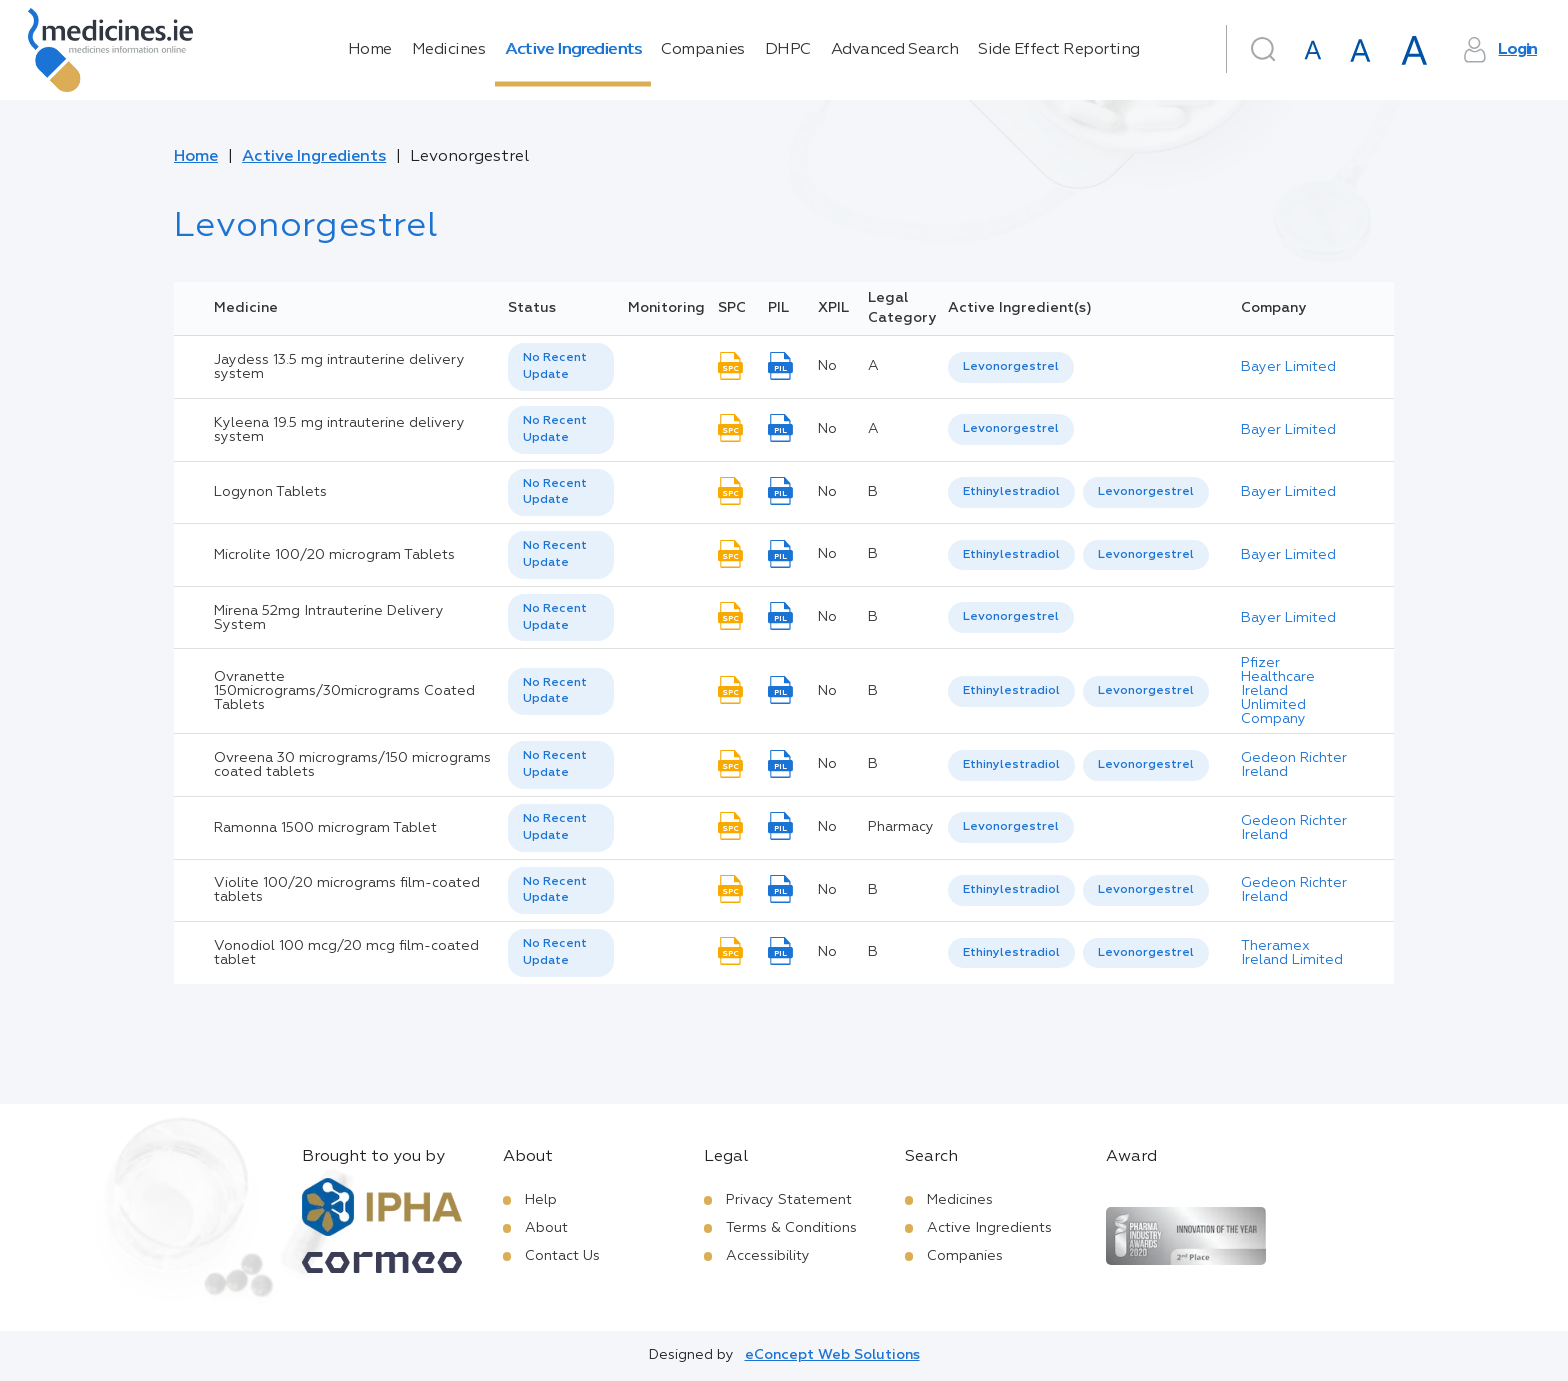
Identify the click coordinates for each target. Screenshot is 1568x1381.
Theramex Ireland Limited (1292, 953)
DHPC (788, 50)
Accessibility (768, 1256)
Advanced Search (895, 50)
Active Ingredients (573, 50)
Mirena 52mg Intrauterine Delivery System (329, 618)
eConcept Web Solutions (832, 1355)
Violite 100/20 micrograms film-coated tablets (347, 890)
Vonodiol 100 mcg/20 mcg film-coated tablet (346, 953)
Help (541, 1200)
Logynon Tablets (270, 492)
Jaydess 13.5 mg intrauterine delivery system (339, 367)
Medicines (449, 50)
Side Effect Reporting (1059, 50)
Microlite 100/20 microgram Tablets (334, 555)
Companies (703, 50)
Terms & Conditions (791, 1228)
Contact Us (562, 1256)
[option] (1011, 367)
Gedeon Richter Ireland (1294, 765)
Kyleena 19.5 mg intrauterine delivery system (339, 430)
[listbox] (561, 367)
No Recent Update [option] (555, 366)
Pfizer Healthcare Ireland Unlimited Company (1278, 691)
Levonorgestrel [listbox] (1011, 367)
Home (370, 50)
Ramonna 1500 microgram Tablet (325, 828)
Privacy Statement (789, 1200)
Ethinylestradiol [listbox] (1011, 492)
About (546, 1228)
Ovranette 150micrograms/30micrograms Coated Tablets (344, 691)
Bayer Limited (1288, 367)
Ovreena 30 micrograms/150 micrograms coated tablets (352, 765)
